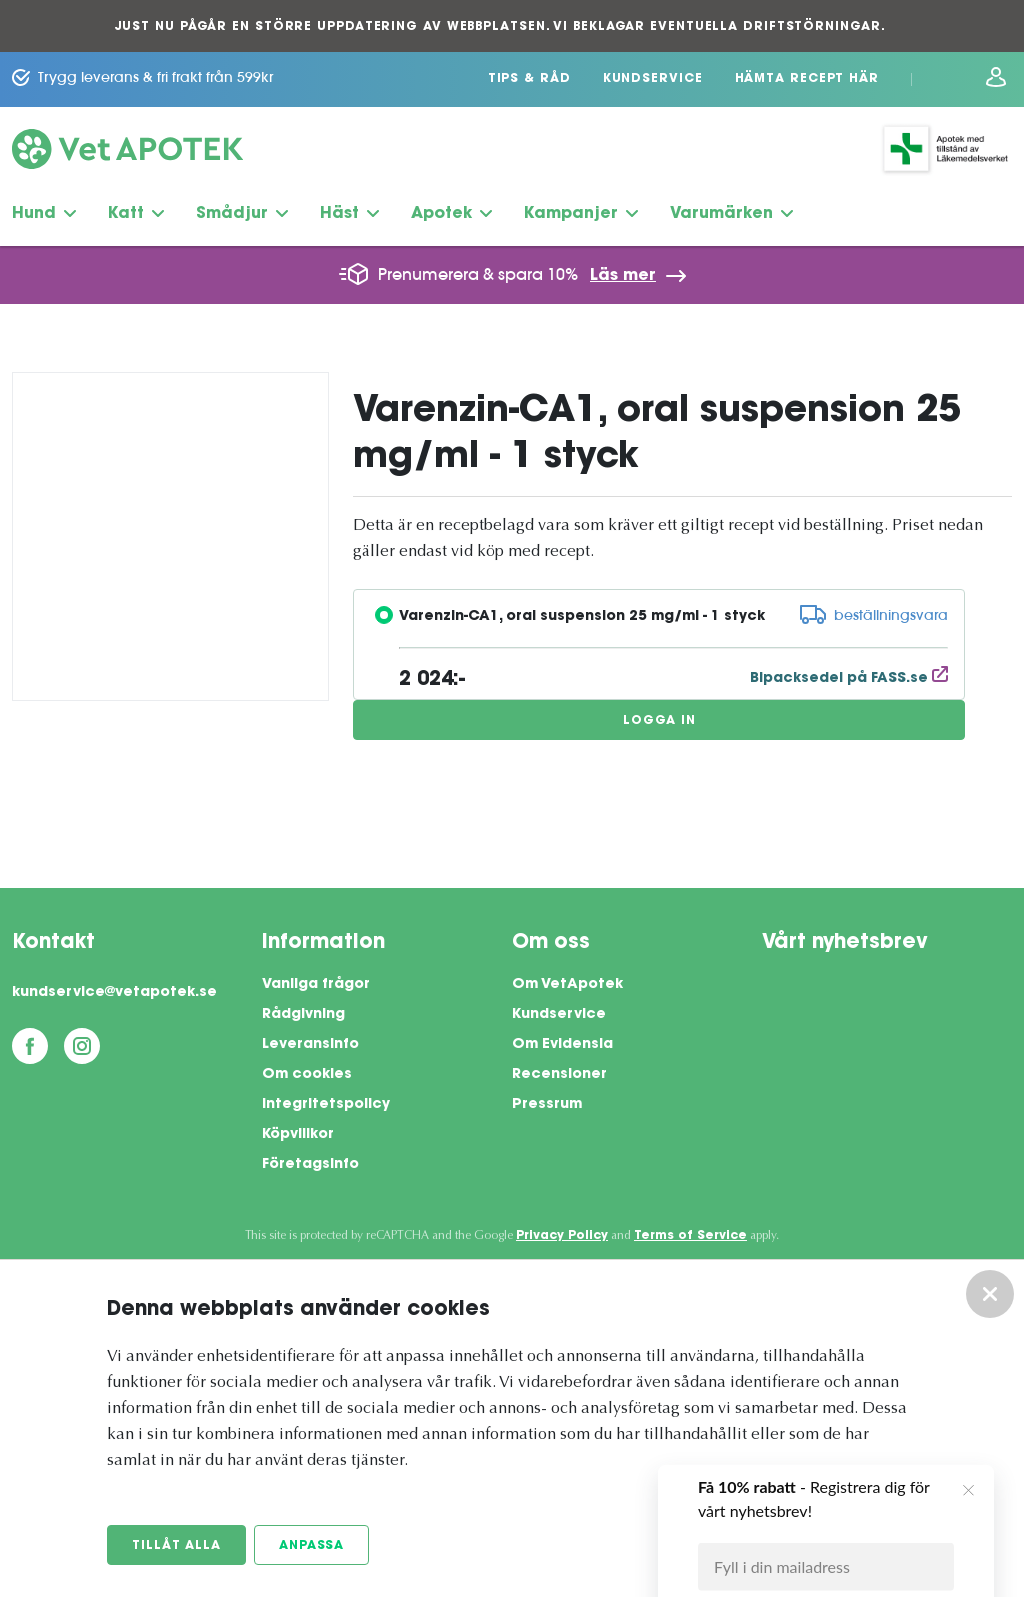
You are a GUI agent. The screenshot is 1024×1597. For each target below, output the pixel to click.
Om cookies (307, 1075)
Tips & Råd (529, 79)
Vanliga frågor (316, 985)
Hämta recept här (807, 79)
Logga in (659, 721)
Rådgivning (303, 1015)
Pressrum (547, 1105)
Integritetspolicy (326, 1105)
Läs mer (623, 276)
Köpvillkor (298, 1135)
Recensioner (559, 1075)
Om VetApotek (567, 985)
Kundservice (653, 79)
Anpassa (311, 1546)
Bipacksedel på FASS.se (849, 679)
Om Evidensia (562, 1045)
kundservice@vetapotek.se (114, 993)
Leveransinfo (310, 1045)
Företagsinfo (310, 1165)
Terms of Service (690, 1236)
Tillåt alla (176, 1546)
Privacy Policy (562, 1236)
